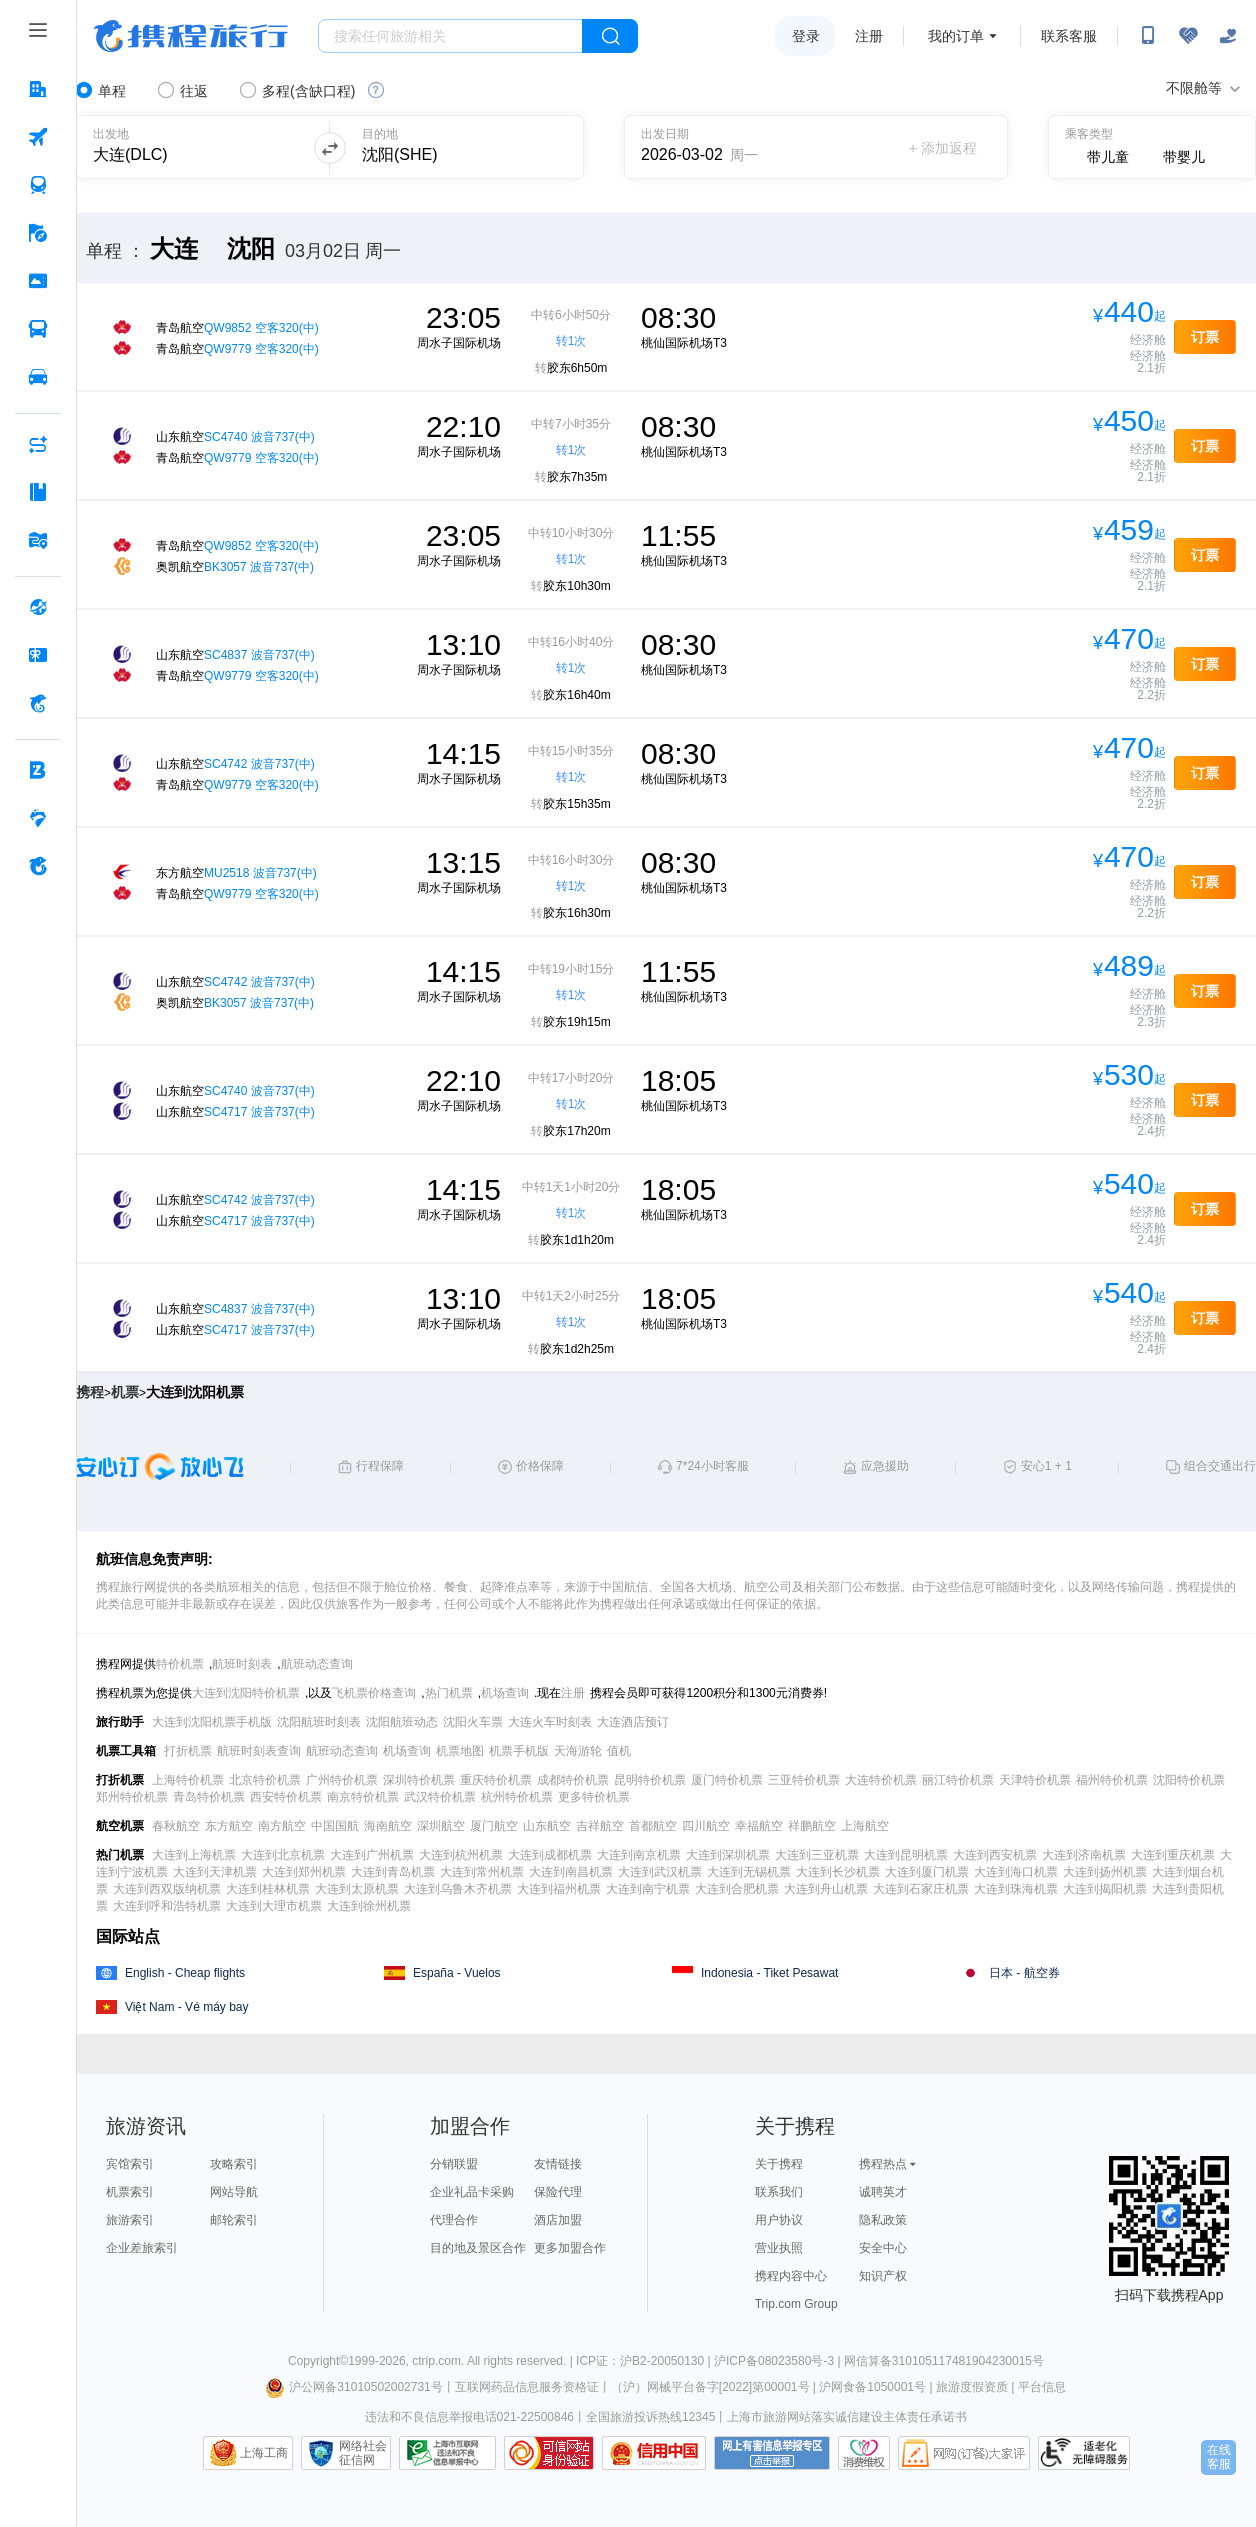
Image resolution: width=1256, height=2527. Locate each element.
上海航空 (865, 1826)
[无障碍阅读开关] (1188, 36)
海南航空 (388, 1826)
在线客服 (1219, 2457)
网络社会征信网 (363, 2453)
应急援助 (885, 1466)
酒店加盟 (558, 2220)
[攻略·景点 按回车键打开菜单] (38, 492)
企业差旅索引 (142, 2248)
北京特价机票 (265, 1780)
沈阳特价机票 (1189, 1780)
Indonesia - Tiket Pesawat (769, 1973)
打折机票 (188, 1751)
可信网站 (549, 2453)
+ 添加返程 (943, 148)
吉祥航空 (600, 1826)
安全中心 (883, 2248)
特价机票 (180, 1664)
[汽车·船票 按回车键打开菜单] (38, 329)
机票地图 (460, 1751)
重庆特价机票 (496, 1780)
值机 (619, 1751)
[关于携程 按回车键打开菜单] (38, 866)
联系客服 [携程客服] (1069, 36)
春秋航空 (176, 1826)
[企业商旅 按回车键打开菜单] (38, 770)
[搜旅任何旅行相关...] (450, 36)
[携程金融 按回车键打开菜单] (38, 703)
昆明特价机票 (650, 1780)
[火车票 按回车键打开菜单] (38, 185)
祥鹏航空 (812, 1826)
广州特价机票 (342, 1780)
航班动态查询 (317, 1664)
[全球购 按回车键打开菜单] (38, 607)
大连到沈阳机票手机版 (212, 1722)
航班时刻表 (242, 1664)
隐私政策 (883, 2220)
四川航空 (706, 1826)
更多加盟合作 (570, 2248)
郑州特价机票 (132, 1797)
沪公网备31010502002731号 (354, 2387)
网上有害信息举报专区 (772, 2453)
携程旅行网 (191, 36)
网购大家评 (964, 2453)
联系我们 (779, 2192)
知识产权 (883, 2276)
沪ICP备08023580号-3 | (779, 2361)
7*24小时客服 (712, 1466)
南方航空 (282, 1826)
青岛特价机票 (209, 1797)
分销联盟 (454, 2164)
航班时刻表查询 (259, 1751)
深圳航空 (441, 1826)
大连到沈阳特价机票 (246, 1693)
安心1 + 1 (1046, 1466)
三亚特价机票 (804, 1780)
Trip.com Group (796, 2304)
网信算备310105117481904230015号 (944, 2361)
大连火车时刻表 (550, 1722)
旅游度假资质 (972, 2387)
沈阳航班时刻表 (319, 1722)
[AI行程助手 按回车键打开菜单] (38, 444)
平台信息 (1042, 2387)
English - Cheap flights (185, 1973)
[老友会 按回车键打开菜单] (38, 818)
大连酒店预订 (633, 1722)
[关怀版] (1228, 36)
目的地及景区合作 (478, 2248)
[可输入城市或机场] (191, 147)
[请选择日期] (709, 147)
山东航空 (547, 1826)
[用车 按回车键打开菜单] (38, 377)
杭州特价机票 (517, 1797)
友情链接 (558, 2164)
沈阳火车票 (473, 1722)
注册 (869, 36)
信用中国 (654, 2453)
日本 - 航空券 (1024, 1973)
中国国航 (335, 1826)
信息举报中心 (447, 2453)
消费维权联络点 (864, 2453)
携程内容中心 (791, 2276)
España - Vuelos (457, 1973)
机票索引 (130, 2192)
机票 (125, 1392)
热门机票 (449, 1693)
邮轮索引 (234, 2220)
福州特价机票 (1112, 1780)
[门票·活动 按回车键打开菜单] (38, 281)
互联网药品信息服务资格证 (527, 2387)
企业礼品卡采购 (472, 2192)
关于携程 (779, 2164)
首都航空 (653, 1826)
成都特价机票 (573, 1780)
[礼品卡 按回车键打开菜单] (38, 655)
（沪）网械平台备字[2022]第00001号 (710, 2387)
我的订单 (956, 36)
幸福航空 (759, 1826)
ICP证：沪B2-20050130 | (645, 2361)
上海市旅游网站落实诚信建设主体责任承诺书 (847, 2417)
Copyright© (318, 2361)
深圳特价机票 (419, 1780)
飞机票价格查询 (374, 1693)
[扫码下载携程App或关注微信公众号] (1148, 36)
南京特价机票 (363, 1797)
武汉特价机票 (440, 1797)
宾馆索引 (130, 2164)
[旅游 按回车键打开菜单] (38, 233)
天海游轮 (578, 1751)
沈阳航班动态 (402, 1722)
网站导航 (234, 2192)
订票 (1205, 337)
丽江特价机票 (958, 1780)
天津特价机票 (1035, 1780)
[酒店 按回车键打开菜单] (38, 89)
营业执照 (779, 2248)
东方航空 (229, 1826)
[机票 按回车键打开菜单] (38, 137)
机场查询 (505, 1693)
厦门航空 (494, 1826)
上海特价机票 (188, 1780)
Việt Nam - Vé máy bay (186, 2007)
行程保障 (380, 1466)
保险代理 (558, 2192)
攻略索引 (234, 2164)
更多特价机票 (594, 1797)
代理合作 (454, 2220)
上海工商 (264, 2453)
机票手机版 (519, 1751)
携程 (90, 1392)
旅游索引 (130, 2220)
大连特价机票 (881, 1780)
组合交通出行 (1220, 1466)
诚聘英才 (883, 2192)
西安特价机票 (286, 1797)
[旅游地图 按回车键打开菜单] (38, 540)
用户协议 (779, 2220)
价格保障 (540, 1466)
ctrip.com (436, 2361)
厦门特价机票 (727, 1780)
